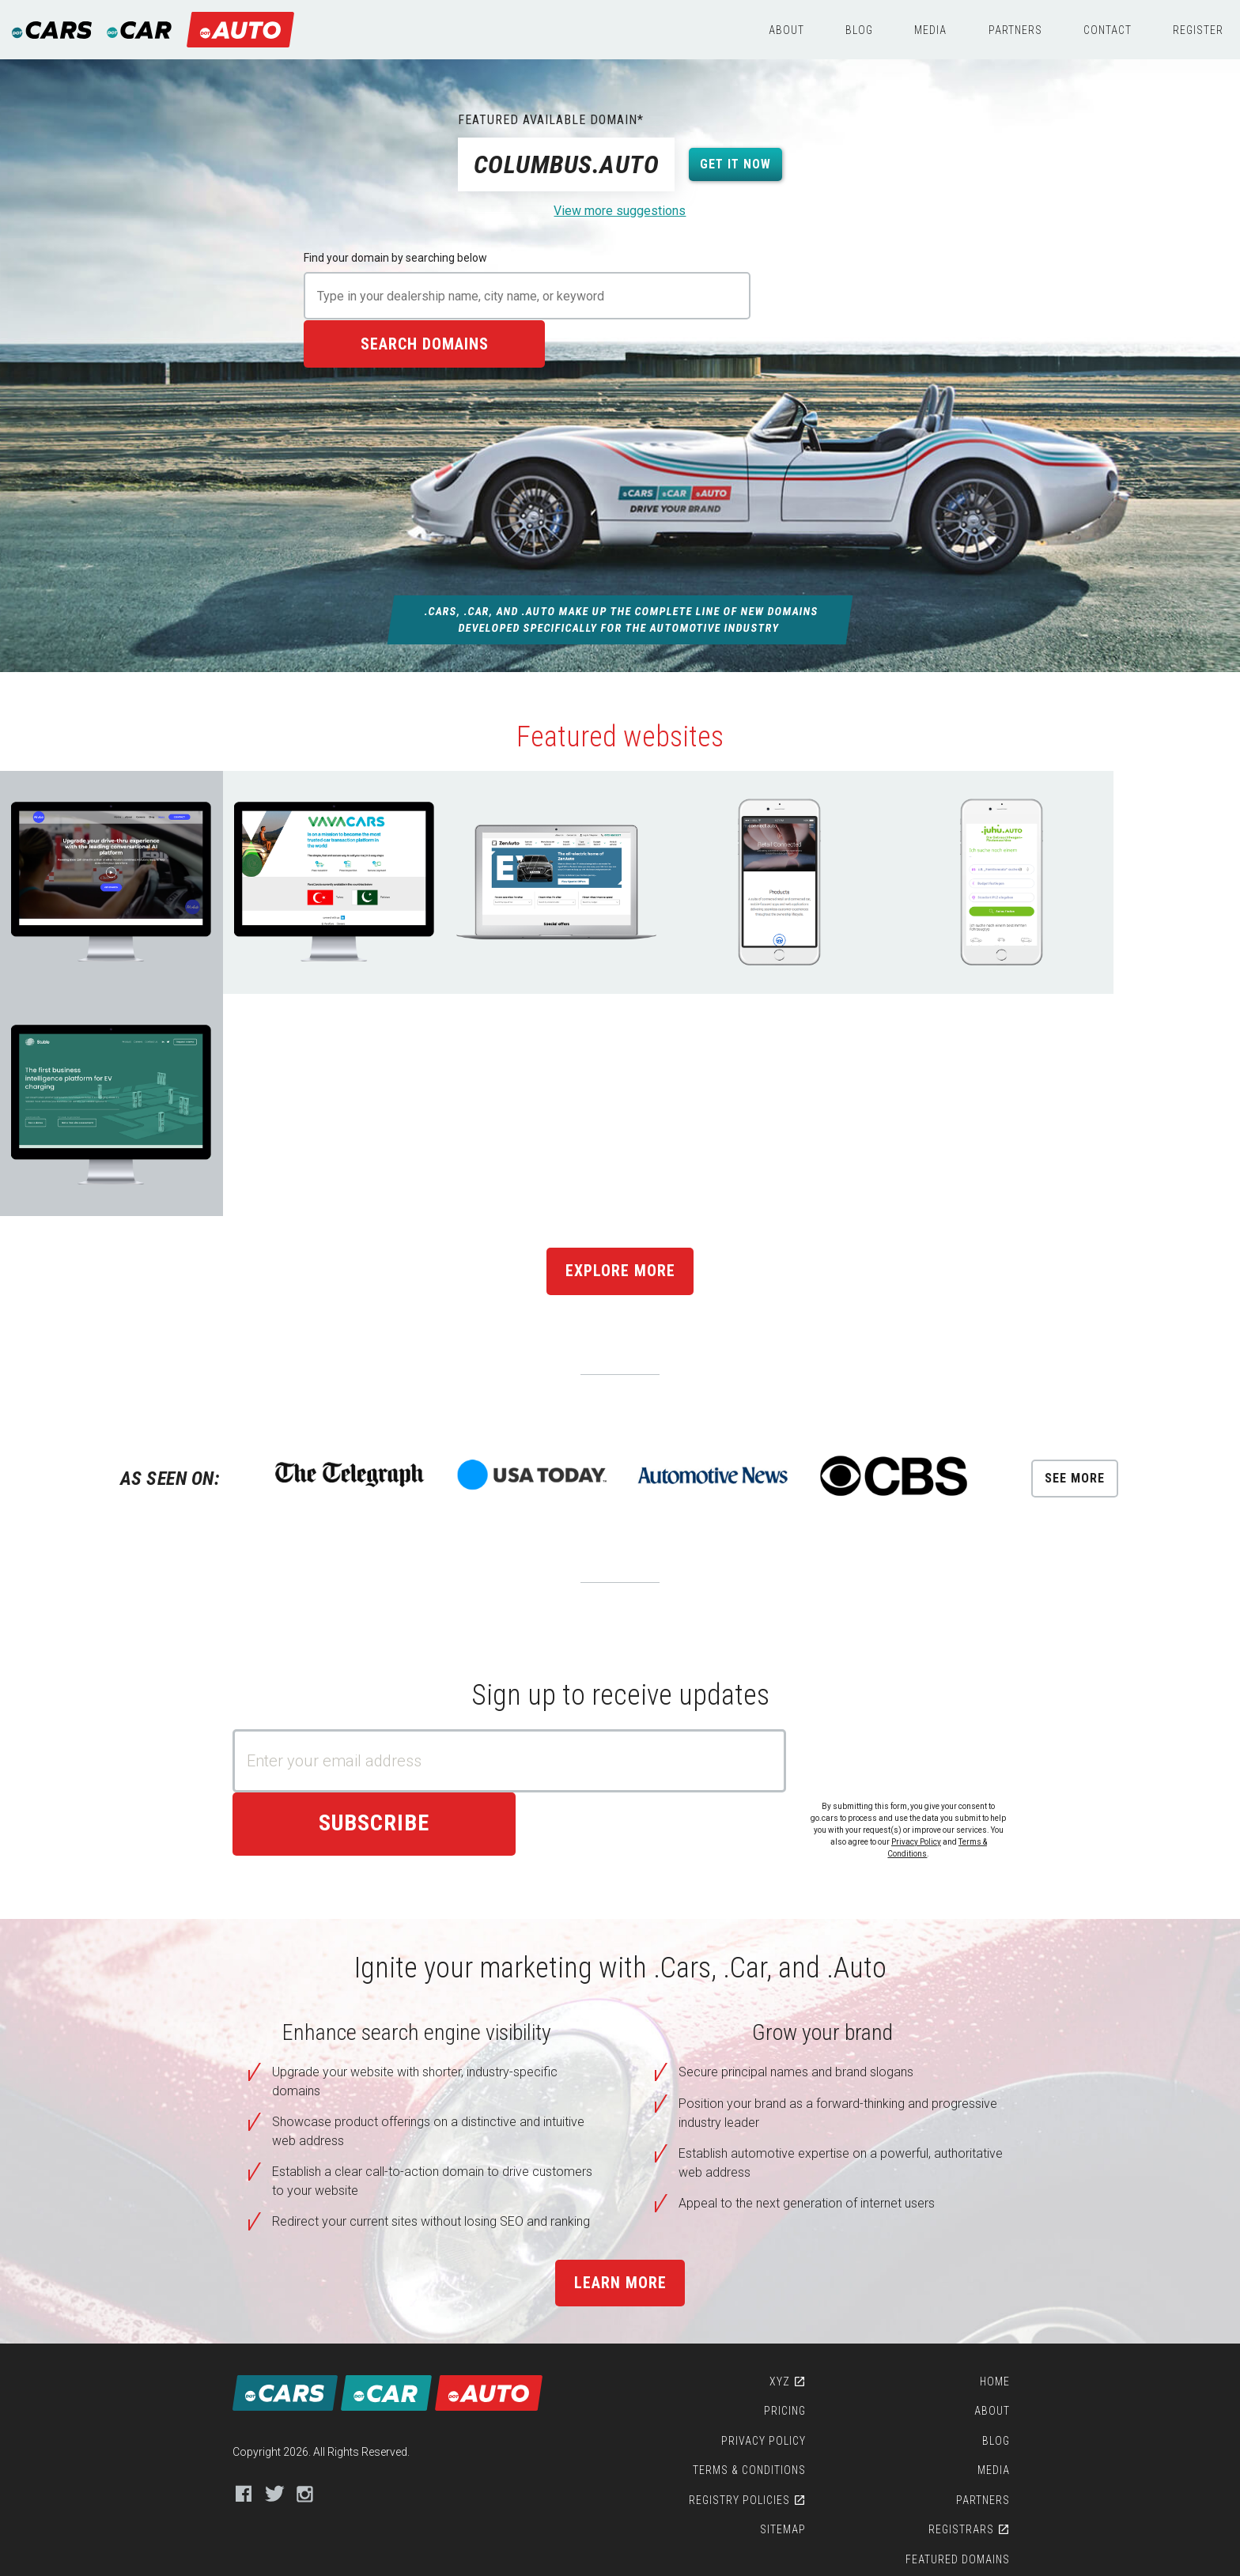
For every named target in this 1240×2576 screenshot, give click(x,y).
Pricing (790, 2162)
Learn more (620, 2023)
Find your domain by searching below (395, 257)
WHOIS (984, 2369)
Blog (859, 30)
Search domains (848, 295)
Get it (736, 164)
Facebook (234, 2244)
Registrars (969, 2281)
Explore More (620, 1032)
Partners (1015, 30)
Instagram (296, 2244)
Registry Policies (744, 2251)
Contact (1107, 30)
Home (1003, 2132)
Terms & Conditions (754, 2221)
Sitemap (788, 2281)
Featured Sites (975, 2340)
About (786, 30)
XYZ (784, 2132)
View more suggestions (620, 210)
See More (1081, 1240)
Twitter (265, 2244)
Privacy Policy (924, 1604)
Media (930, 30)
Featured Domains (965, 2310)
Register (1198, 30)
